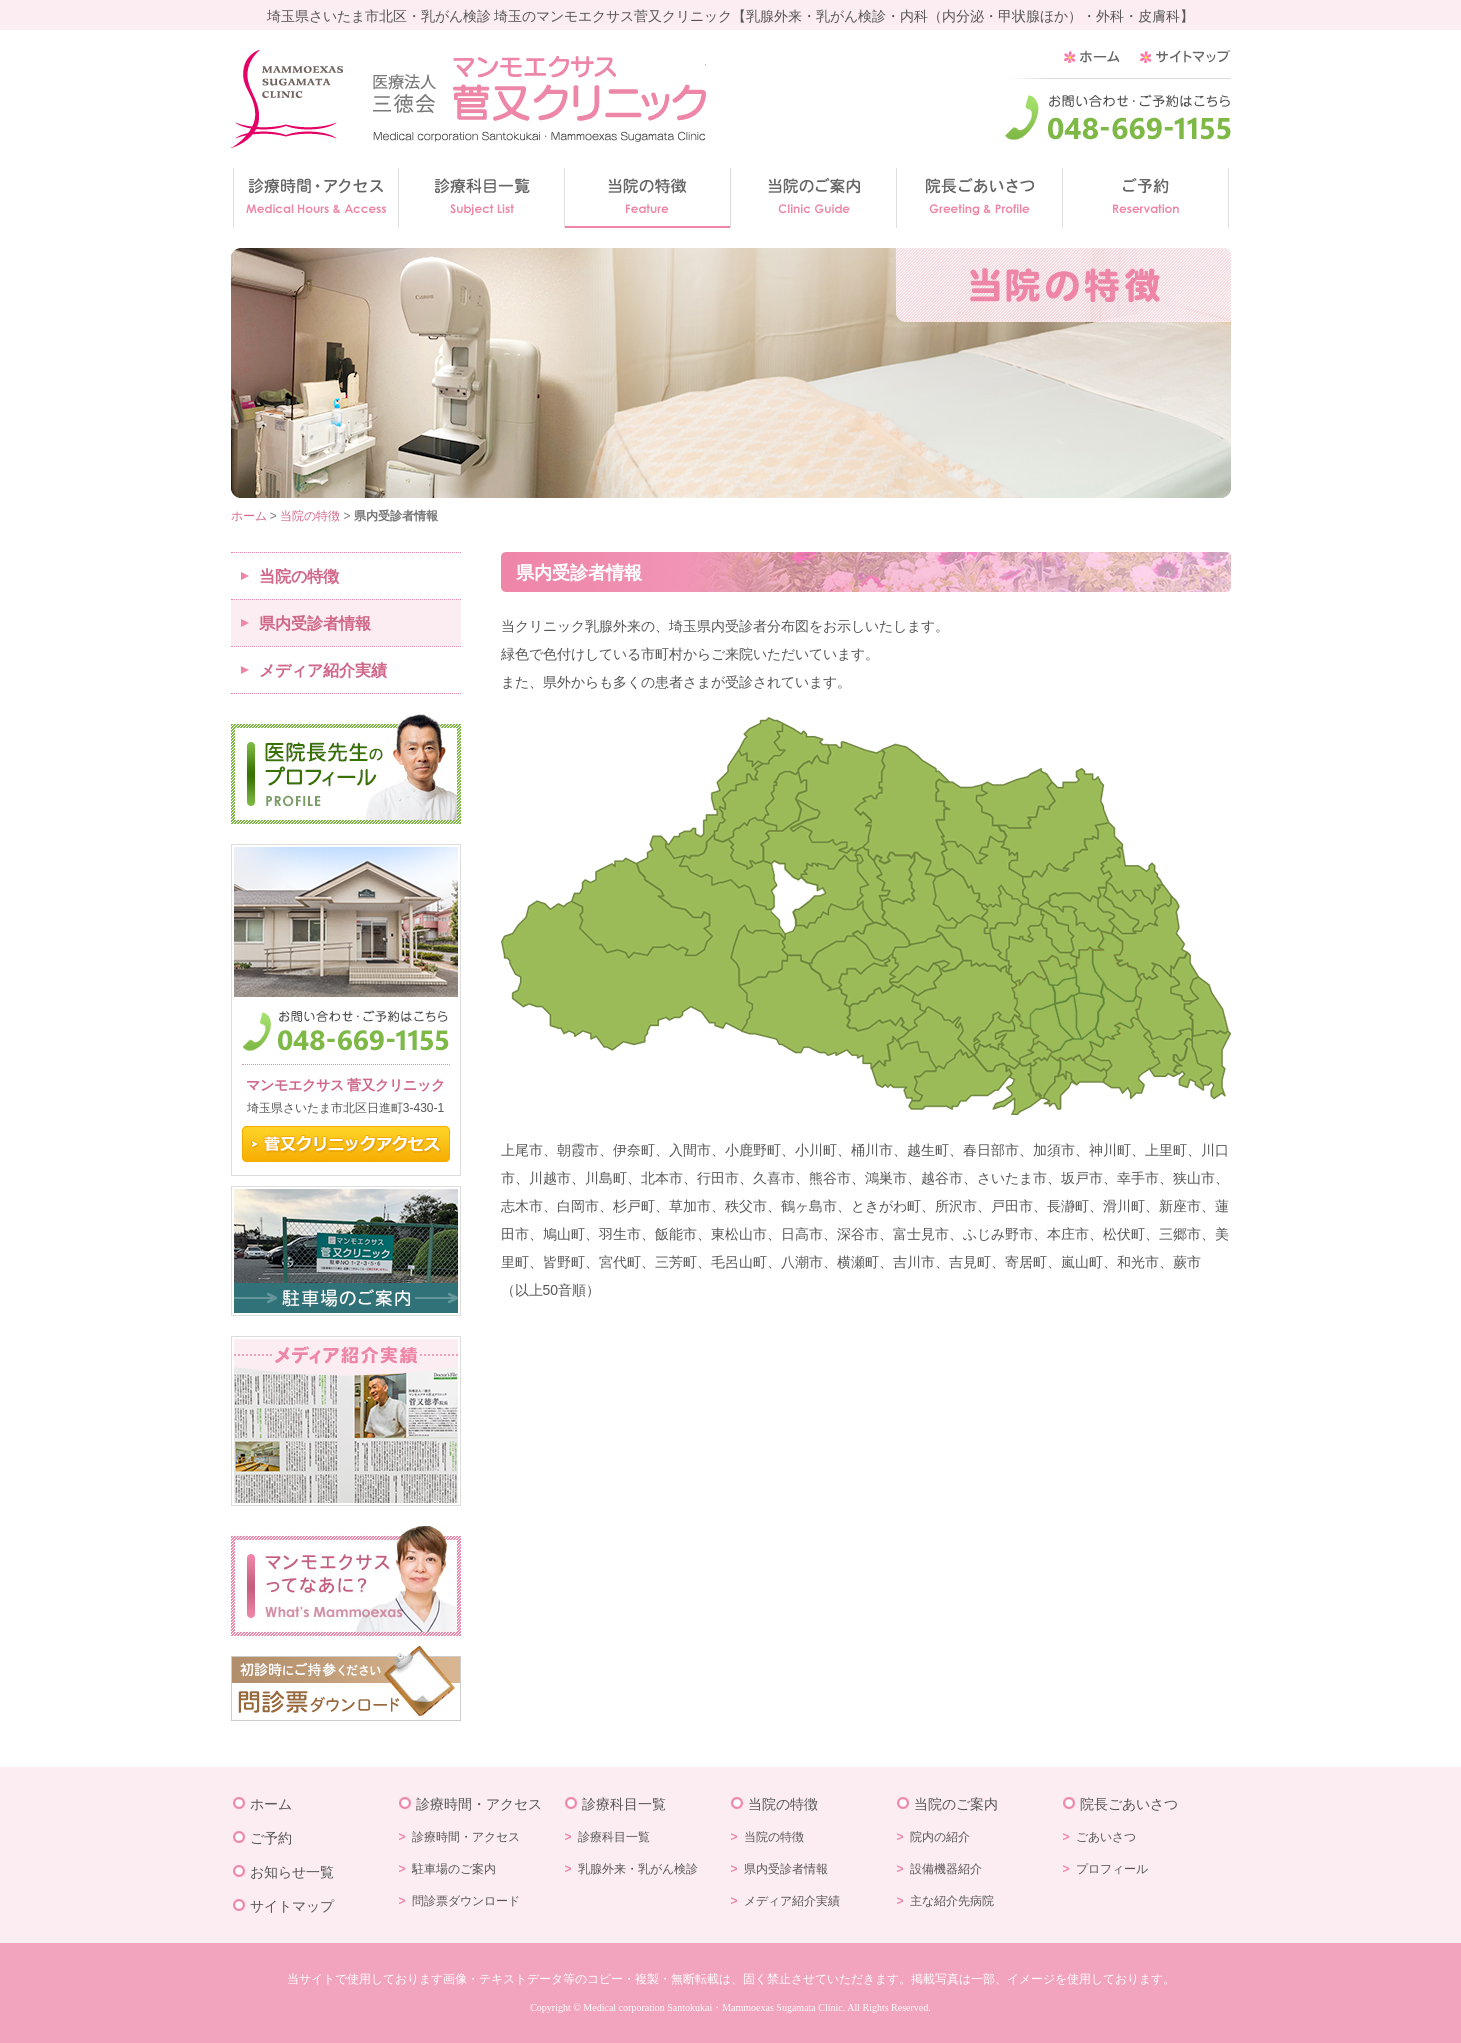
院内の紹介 (940, 1837)
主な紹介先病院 (952, 1901)
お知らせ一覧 (292, 1872)
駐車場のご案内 (454, 1869)
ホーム (249, 516)
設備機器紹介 (946, 1869)
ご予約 (271, 1838)
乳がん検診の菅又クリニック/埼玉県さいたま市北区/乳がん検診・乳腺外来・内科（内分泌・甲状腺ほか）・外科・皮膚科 (468, 99)
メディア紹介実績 (323, 670)
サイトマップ (292, 1906)
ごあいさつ (1106, 1837)
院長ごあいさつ (1129, 1804)
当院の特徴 (310, 516)
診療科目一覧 (624, 1804)
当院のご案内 (956, 1804)
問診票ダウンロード (466, 1901)
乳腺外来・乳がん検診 (638, 1869)
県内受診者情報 (315, 623)
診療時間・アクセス (479, 1804)
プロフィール (1112, 1869)
